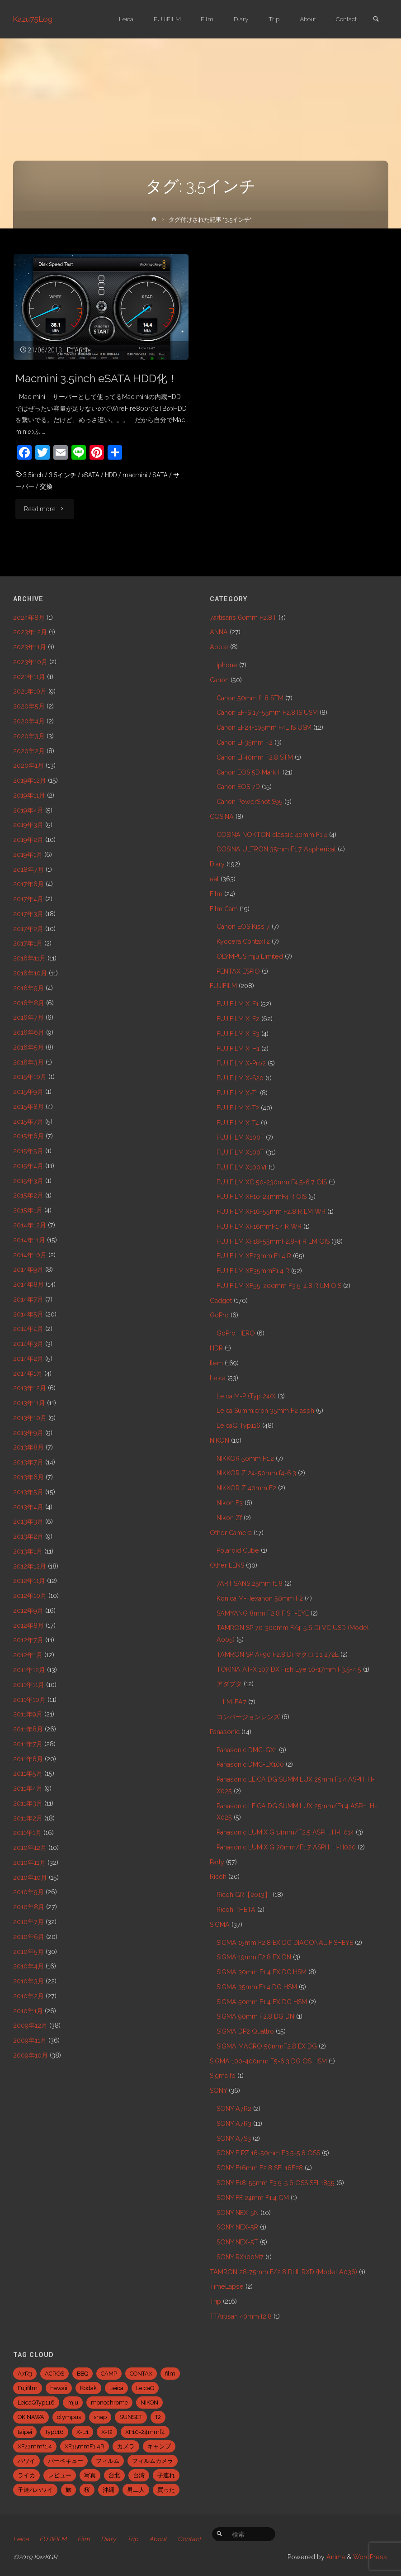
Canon (219, 680)
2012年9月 (28, 1610)
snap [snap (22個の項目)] (100, 2417)
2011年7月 (27, 1744)
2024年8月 (29, 617)
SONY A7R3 (234, 2123)
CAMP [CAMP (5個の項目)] (109, 2373)
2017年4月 (28, 899)
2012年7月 (28, 1640)
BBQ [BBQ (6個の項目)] (82, 2373)
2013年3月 (28, 1521)
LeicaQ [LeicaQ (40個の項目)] (145, 2388)
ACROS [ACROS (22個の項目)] (54, 2373)
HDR (216, 1348)
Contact (191, 2539)
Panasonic (225, 1731)
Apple (83, 350)
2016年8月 (28, 1003)
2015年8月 (28, 1106)
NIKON (219, 1440)
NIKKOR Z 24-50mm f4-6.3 (256, 1473)
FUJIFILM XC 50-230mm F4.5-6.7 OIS (272, 1182)
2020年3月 (29, 736)
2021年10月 (30, 691)
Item (216, 1363)
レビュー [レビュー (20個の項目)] (59, 2475)
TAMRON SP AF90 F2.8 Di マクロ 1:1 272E (278, 1654)
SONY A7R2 (234, 2108)
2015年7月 (28, 1121)
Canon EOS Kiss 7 (243, 926)
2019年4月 (28, 810)
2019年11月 (29, 795)
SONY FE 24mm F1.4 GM (253, 2197)
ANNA (219, 632)
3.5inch (33, 475)
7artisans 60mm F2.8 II (243, 617)
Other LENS (227, 1565)
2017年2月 (28, 928)
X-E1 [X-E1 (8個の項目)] (82, 2432)
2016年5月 (28, 1047)
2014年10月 (30, 1255)
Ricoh (218, 1876)
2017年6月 (28, 884)
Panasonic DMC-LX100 (250, 1764)
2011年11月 (28, 1684)
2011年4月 (27, 1788)
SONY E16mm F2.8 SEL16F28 (260, 2168)
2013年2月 (28, 1536)
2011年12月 (29, 1669)
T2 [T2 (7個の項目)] (158, 2417)
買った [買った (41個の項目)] (166, 2489)
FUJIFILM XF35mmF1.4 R (253, 1270)
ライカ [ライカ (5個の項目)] (26, 2475)
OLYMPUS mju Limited (250, 956)
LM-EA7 (234, 1702)
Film (216, 894)
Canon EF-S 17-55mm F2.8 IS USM (267, 712)
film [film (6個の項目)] (170, 2373)
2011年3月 (27, 1803)
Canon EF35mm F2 (245, 742)
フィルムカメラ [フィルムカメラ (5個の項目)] (152, 2460)
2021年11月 (29, 676)
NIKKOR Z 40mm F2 (246, 1488)
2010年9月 (28, 1892)
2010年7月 (28, 1921)
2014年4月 (28, 1328)
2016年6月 (28, 1032)
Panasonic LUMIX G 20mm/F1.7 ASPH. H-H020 (286, 1847)
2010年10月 (30, 1877)
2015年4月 (28, 1165)
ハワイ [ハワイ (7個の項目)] (26, 2460)
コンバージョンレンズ (248, 1717)
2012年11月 (29, 1580)
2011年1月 (27, 1832)
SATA (162, 475)
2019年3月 (28, 824)
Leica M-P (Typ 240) (246, 1396)
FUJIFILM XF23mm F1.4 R (254, 1255)
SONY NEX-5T (237, 2242)
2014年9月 (28, 1269)
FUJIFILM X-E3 (238, 1033)
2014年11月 (29, 1240)
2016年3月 (28, 1062)
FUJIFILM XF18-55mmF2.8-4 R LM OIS (273, 1241)
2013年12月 (29, 1388)
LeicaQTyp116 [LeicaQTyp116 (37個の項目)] (36, 2402)
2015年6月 (28, 1136)
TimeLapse (227, 2286)
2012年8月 (28, 1625)
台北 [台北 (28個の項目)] (114, 2475)
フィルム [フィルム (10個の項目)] (107, 2460)
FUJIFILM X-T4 (238, 1122)
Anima (335, 2557)
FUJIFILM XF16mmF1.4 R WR (259, 1226)
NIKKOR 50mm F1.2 (245, 1458)
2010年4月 (28, 1966)
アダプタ (229, 1683)
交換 (46, 486)
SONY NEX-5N (238, 2212)
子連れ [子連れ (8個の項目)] (166, 2475)
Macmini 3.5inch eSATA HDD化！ (100, 378)
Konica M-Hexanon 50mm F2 (260, 1598)
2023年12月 (30, 632)
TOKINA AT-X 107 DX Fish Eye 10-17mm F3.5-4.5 (289, 1669)
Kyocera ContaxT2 (243, 941)
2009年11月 (30, 2040)
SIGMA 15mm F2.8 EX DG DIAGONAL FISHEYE (285, 1942)
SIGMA (220, 1924)
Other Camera (231, 1532)
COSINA (222, 816)
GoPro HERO (236, 1333)
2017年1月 (27, 943)
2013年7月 (28, 1462)
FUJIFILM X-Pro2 (241, 1063)
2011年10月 (29, 1699)
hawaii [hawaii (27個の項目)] (58, 2388)
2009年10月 (30, 2055)
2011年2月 (27, 1818)
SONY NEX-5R (237, 2227)
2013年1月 (27, 1551)
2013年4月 (28, 1507)
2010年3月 (28, 1981)
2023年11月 (29, 647)
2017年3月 (28, 913)
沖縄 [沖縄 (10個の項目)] (108, 2489)
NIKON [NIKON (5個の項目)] (149, 2402)
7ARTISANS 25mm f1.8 (250, 1583)
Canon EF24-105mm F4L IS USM (264, 727)
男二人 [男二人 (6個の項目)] (136, 2489)
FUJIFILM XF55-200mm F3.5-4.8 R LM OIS (279, 1285)
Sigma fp (223, 2075)
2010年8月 (28, 1907)
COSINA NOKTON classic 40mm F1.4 (272, 834)
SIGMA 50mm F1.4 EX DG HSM (262, 2002)
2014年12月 (29, 1225)
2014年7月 (28, 1299)
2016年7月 (28, 1017)
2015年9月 (28, 1091)
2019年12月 (29, 780)
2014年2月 (28, 1358)
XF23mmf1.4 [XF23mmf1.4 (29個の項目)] (35, 2446)
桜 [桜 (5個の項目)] (87, 2489)
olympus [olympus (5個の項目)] (69, 2417)
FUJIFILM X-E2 (238, 1018)
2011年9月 (27, 1714)
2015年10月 (30, 1076)
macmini (137, 475)
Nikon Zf (229, 1517)
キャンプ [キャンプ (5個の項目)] (159, 2446)
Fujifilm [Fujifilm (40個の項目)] (28, 2388)
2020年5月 (29, 706)
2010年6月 (28, 1936)
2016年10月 (30, 973)
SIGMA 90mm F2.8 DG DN (255, 2016)
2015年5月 (28, 1151)
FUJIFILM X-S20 (240, 1078)
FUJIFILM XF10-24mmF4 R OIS (262, 1196)
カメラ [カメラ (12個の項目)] (126, 2446)
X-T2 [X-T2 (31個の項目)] (107, 2432)
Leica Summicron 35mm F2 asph (265, 1410)
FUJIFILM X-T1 (237, 1093)
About (160, 2539)
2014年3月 (28, 1343)
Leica (218, 1378)
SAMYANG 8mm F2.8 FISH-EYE (263, 1613)
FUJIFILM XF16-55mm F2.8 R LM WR (271, 1211)
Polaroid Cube (238, 1550)
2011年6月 (28, 1759)
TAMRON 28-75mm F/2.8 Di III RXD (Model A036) (283, 2272)
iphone (227, 665)
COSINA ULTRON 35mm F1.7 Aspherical (276, 849)
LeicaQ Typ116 (238, 1425)
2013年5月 (28, 1492)
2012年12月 (29, 1566)
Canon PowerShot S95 (250, 801)
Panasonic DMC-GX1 (247, 1750)
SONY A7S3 (234, 2138)
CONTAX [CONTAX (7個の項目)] (141, 2373)
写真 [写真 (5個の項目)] (90, 2475)
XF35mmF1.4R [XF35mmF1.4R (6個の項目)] (84, 2446)
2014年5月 (28, 1314)
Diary (217, 864)
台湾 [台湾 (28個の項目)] (139, 2475)
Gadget (221, 1300)
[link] (375, 19)
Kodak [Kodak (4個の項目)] (88, 2388)
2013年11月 (29, 1403)
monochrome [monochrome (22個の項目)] (109, 2402)
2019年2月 (28, 839)
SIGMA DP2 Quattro (245, 2031)
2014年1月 (27, 1373)
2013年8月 (28, 1447)
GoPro (219, 1315)
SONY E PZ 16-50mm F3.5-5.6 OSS (268, 2153)
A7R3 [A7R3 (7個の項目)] (25, 2373)
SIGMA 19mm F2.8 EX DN (254, 1957)
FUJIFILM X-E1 (238, 1004)
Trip (215, 2301)
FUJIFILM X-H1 (238, 1048)
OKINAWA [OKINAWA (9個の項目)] (31, 2417)
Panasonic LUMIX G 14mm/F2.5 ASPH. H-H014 (285, 1832)
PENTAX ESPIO (238, 971)
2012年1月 (27, 1655)
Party (217, 1862)
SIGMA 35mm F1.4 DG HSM (257, 1987)
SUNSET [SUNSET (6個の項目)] (130, 2417)
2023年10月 (30, 661)
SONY (218, 2090)
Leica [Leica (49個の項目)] (116, 2388)
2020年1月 (28, 765)
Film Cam (224, 909)
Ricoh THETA (236, 1909)
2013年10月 (30, 1417)
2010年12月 (30, 1847)
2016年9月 (28, 988)
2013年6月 (28, 1477)
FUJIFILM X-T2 (238, 1108)
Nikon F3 (230, 1503)
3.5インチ (63, 475)
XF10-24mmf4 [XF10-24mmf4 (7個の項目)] (145, 2432)
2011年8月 (28, 1729)
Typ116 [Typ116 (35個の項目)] (54, 2432)
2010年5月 (28, 1951)
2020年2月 (29, 751)
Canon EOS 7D (238, 786)
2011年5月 (27, 1773)
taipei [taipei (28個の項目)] (25, 2432)
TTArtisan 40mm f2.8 (241, 2316)
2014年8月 (28, 1284)
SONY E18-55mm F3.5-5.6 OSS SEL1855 (276, 2182)
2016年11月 (29, 958)
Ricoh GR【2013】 (244, 1894)
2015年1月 (27, 1210)
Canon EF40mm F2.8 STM (255, 757)
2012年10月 (30, 1595)
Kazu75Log (33, 19)
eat (214, 879)
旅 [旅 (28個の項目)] (68, 2489)
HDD (112, 475)
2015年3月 (28, 1180)
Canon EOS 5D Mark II (249, 772)
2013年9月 (28, 1432)
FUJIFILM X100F (240, 1137)
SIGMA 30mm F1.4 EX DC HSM (262, 1972)
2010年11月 (29, 1862)
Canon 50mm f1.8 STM (250, 698)
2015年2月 (28, 1195)
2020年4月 (29, 721)
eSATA (91, 475)
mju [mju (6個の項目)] (72, 2402)
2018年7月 (28, 869)
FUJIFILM (223, 985)
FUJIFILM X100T (240, 1152)
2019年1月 (27, 854)
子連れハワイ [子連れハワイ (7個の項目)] (35, 2489)
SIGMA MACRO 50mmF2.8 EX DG (267, 2046)
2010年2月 (28, 1996)
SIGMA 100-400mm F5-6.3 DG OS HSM (268, 2061)
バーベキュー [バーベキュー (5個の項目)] (65, 2460)
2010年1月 (28, 2011)
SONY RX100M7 (240, 2257)
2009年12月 (30, 2025)
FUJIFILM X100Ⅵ (242, 1167)
